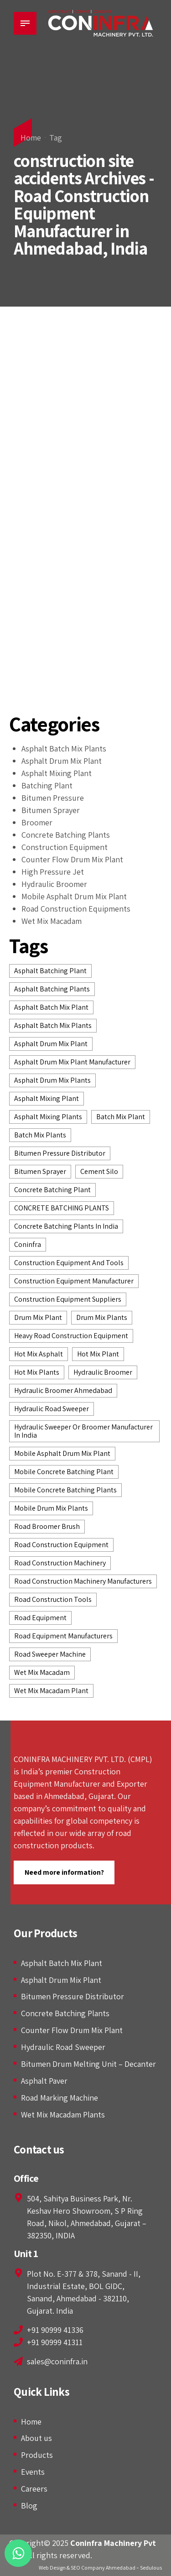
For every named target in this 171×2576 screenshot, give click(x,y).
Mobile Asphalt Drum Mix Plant (74, 896)
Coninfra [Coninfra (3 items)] (27, 1244)
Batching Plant (47, 785)
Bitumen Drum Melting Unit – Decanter (88, 2064)
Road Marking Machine (59, 2097)
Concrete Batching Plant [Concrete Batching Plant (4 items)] (52, 1189)
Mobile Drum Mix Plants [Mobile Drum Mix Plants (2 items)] (51, 1508)
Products (37, 2455)
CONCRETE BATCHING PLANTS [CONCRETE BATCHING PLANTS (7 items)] (61, 1208)
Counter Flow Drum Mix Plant (72, 859)
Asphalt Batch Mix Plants (63, 748)
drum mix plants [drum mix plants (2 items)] (101, 1317)
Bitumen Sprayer (50, 810)
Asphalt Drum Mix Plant (61, 761)
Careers (34, 2488)
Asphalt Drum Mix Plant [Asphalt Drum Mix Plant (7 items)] (51, 1043)
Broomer (36, 822)
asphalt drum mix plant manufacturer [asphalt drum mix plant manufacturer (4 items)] (72, 1062)
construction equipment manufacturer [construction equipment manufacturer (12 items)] (74, 1281)
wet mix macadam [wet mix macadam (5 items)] (42, 1672)
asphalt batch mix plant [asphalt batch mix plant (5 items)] (51, 1007)
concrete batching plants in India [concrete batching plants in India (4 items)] (66, 1226)
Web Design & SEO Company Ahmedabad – (89, 2567)
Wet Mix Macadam (51, 921)
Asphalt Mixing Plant (56, 773)
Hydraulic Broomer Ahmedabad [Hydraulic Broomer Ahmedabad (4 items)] (63, 1390)
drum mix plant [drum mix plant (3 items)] (38, 1317)
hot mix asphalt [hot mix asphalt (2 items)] (38, 1354)
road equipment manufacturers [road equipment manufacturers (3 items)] (63, 1636)
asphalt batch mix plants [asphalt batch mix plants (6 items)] (53, 1025)
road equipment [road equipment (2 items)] (40, 1617)
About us (36, 2438)
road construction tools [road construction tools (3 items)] (53, 1599)
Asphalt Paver (44, 2080)
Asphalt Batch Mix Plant (61, 1963)
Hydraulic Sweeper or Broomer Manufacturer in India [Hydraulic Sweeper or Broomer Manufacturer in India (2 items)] (83, 1431)
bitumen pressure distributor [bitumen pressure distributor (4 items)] (59, 1153)
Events (33, 2471)
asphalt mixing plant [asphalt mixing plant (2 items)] (46, 1098)
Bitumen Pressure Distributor (72, 1996)
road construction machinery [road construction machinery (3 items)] (60, 1563)
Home (31, 137)
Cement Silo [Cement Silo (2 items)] (99, 1171)
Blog (29, 2505)
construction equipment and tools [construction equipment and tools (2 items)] (69, 1262)
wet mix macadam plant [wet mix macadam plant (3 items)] (51, 1690)
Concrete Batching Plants (65, 834)
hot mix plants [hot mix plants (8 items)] (36, 1372)
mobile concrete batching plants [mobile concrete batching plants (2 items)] (65, 1490)
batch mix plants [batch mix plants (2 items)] (40, 1135)
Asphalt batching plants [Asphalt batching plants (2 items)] (52, 989)
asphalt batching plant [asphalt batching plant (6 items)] (50, 970)
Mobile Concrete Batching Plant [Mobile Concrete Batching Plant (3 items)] (64, 1471)
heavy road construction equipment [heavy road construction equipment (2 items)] (71, 1335)
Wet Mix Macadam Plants (63, 2114)
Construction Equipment (64, 847)
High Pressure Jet (52, 871)
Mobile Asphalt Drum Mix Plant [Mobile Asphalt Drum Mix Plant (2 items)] (62, 1453)
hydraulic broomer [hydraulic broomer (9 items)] (102, 1372)
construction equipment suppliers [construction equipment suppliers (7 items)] (67, 1299)
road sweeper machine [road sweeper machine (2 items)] (50, 1654)
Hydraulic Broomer (54, 884)
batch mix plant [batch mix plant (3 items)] (120, 1116)
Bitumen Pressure (52, 798)
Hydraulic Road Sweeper (63, 2047)
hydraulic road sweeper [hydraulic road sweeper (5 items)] (51, 1408)
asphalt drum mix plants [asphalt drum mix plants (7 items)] (52, 1080)
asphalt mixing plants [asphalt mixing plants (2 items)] (48, 1116)
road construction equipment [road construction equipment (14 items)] (61, 1544)
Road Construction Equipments (75, 908)
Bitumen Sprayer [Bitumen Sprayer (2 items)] (40, 1171)
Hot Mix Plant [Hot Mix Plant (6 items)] (98, 1354)
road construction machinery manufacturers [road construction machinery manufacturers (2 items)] (83, 1581)
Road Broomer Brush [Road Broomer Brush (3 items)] (47, 1526)
